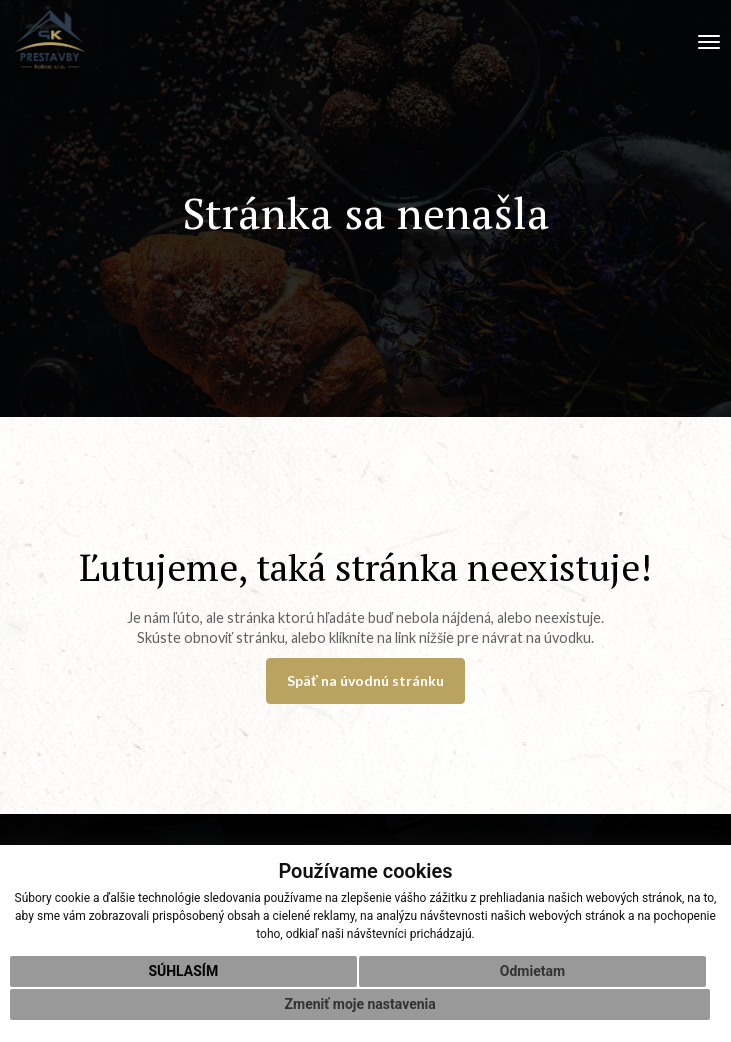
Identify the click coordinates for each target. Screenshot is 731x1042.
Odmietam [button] (532, 971)
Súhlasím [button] (183, 971)
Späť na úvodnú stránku (365, 680)
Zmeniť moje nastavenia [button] (360, 1004)
